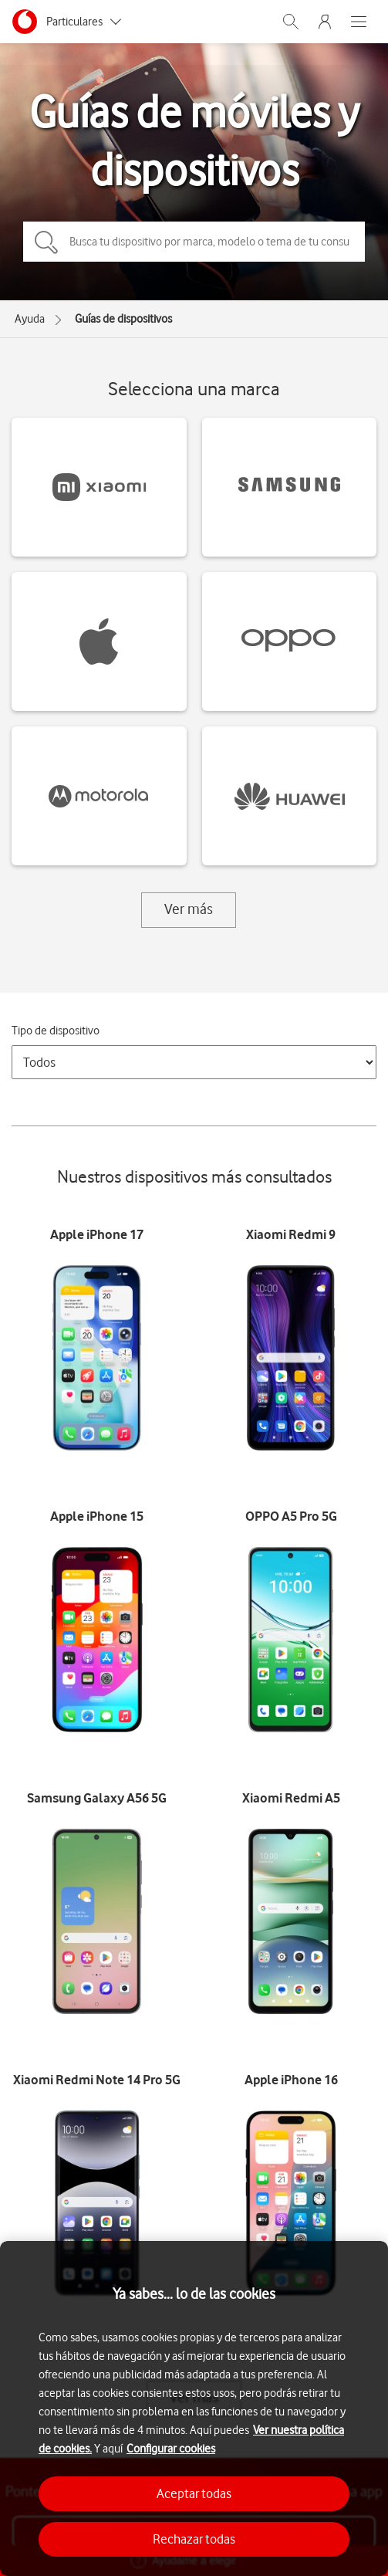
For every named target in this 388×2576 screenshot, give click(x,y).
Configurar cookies (171, 2449)
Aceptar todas (194, 2493)
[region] (194, 2408)
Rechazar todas (194, 2539)
